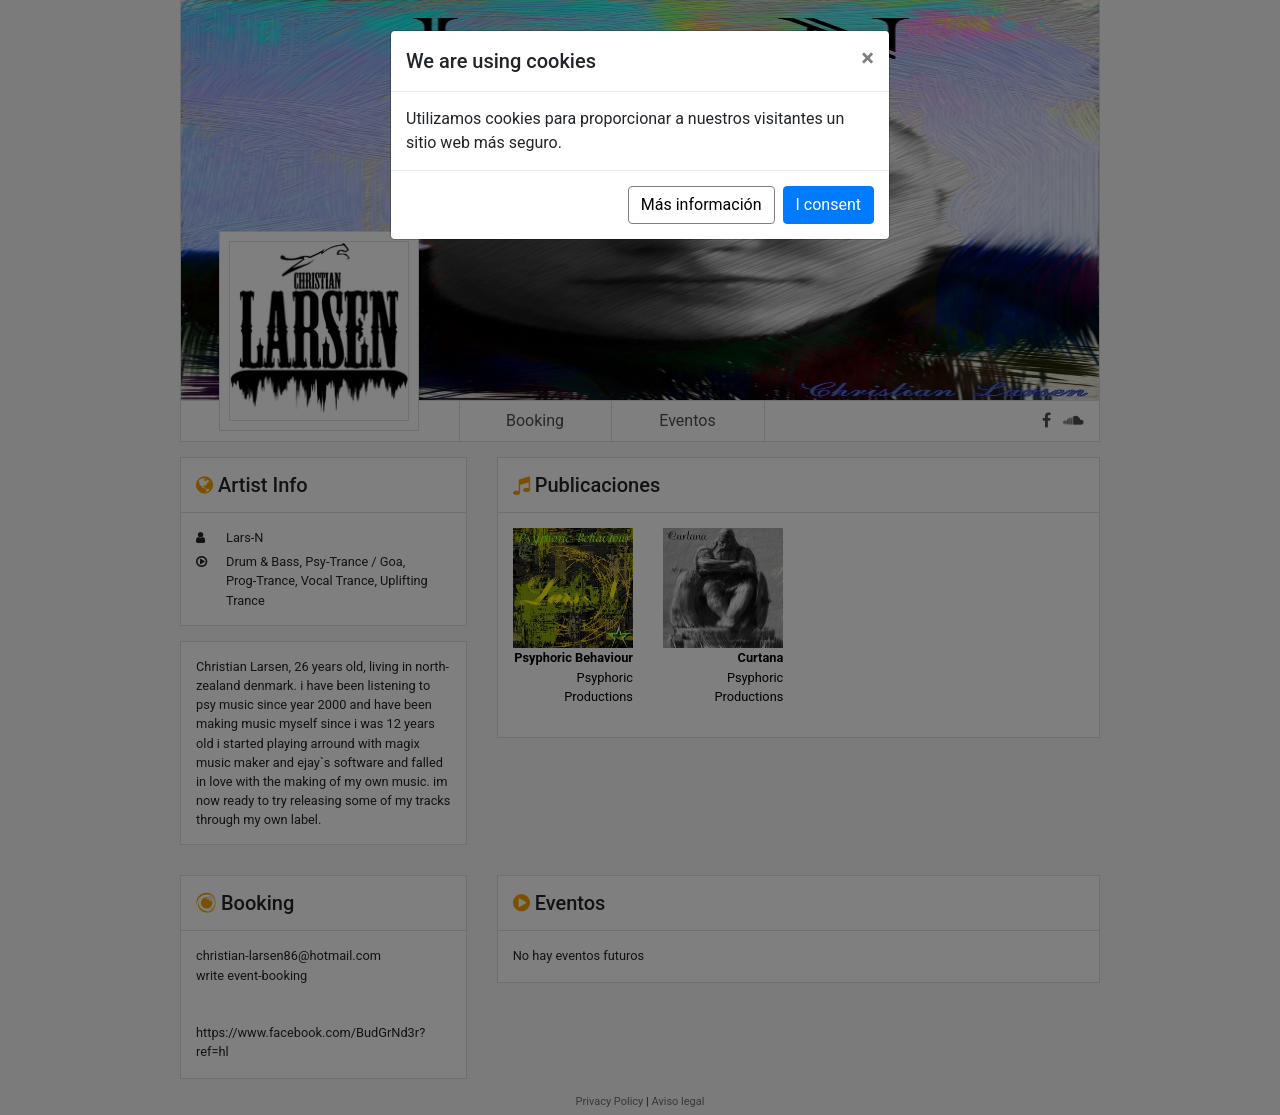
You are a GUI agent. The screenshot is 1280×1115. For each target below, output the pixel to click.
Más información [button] (701, 204)
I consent (828, 204)
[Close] (867, 58)
